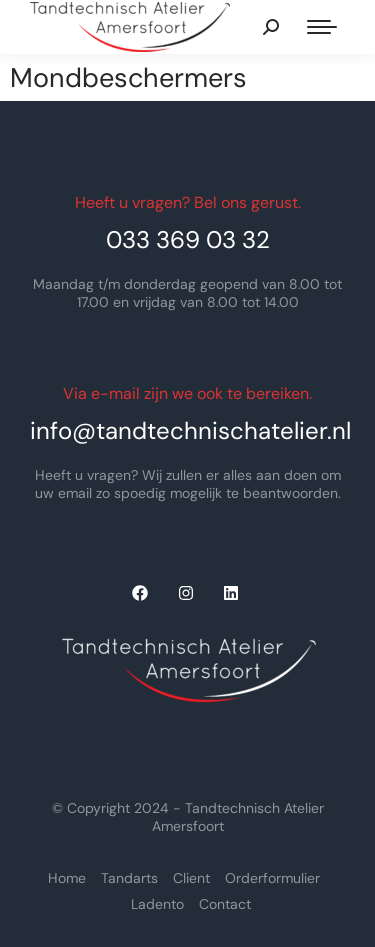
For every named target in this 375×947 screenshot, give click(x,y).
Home (67, 878)
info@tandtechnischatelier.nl (190, 430)
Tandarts (129, 878)
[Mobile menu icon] (322, 27)
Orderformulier (272, 878)
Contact (225, 904)
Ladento (157, 904)
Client (191, 878)
